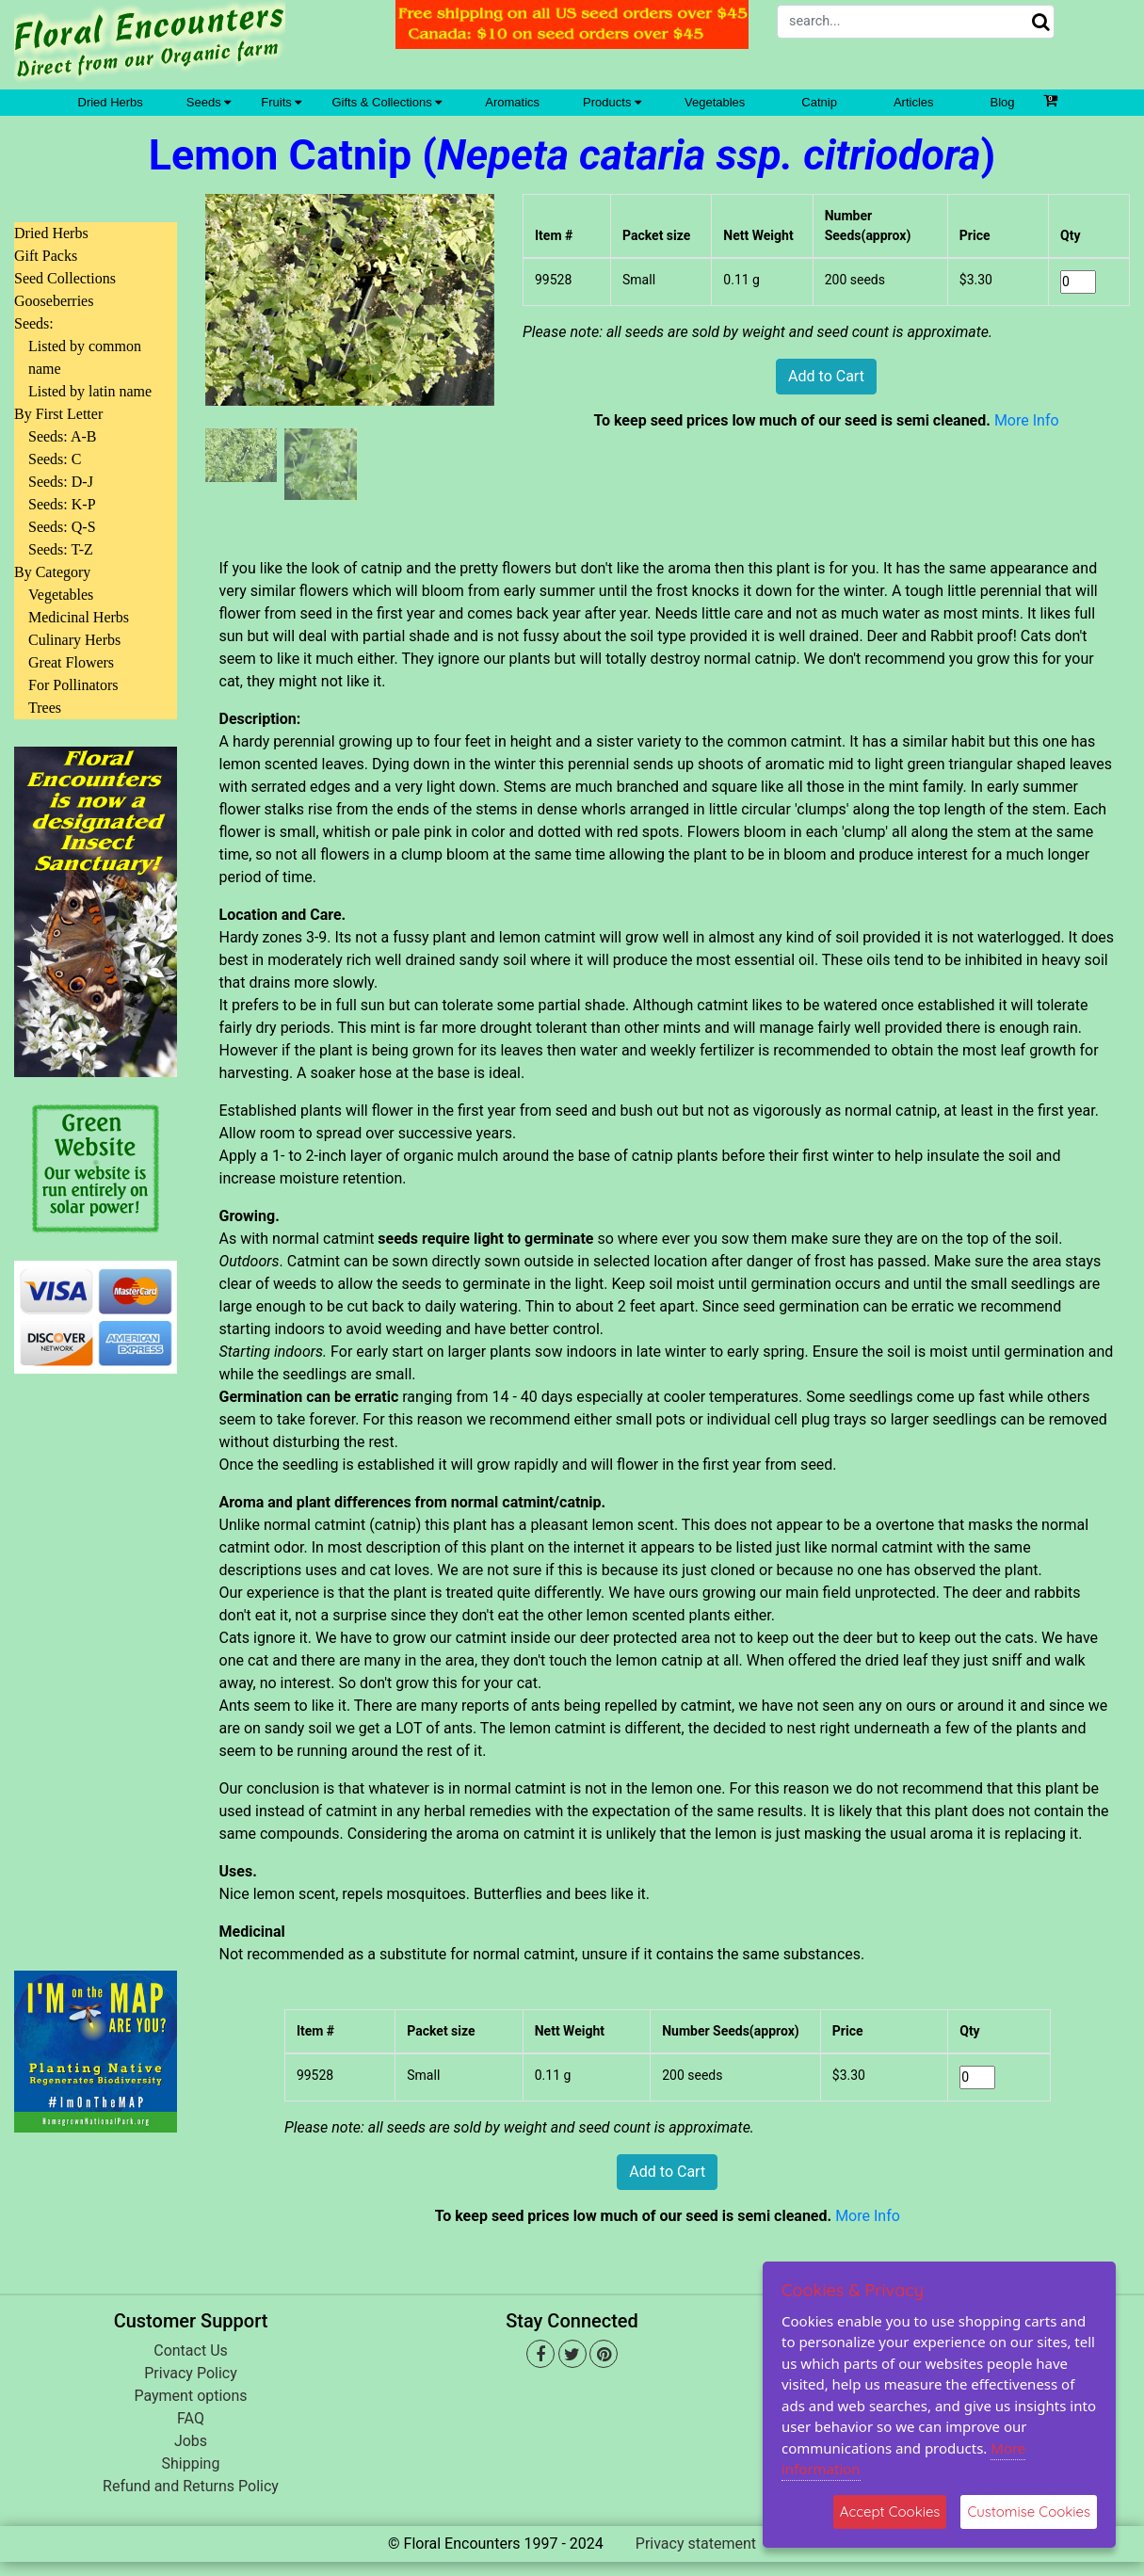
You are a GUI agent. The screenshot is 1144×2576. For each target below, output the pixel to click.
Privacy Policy (190, 2373)
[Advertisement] (95, 1660)
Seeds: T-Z (60, 549)
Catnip (819, 102)
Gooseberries (53, 301)
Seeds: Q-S (62, 527)
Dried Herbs (110, 102)
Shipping (191, 2463)
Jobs (190, 2441)
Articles (914, 102)
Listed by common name (84, 357)
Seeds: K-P (62, 504)
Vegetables (715, 102)
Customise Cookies (1028, 2511)
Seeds (208, 102)
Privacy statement (696, 2543)
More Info (1026, 420)
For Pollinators (73, 685)
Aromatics (512, 102)
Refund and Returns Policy (191, 2486)
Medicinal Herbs (78, 617)
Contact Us (190, 2350)
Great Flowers (71, 662)
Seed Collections (65, 278)
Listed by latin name (90, 391)
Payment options (190, 2396)
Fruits (281, 102)
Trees (44, 708)
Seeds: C (54, 459)
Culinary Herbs (74, 640)
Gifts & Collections (386, 102)
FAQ (190, 2418)
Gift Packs (45, 256)
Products (612, 102)
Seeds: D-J (60, 482)
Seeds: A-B (62, 436)
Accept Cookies (890, 2511)
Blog (1003, 102)
